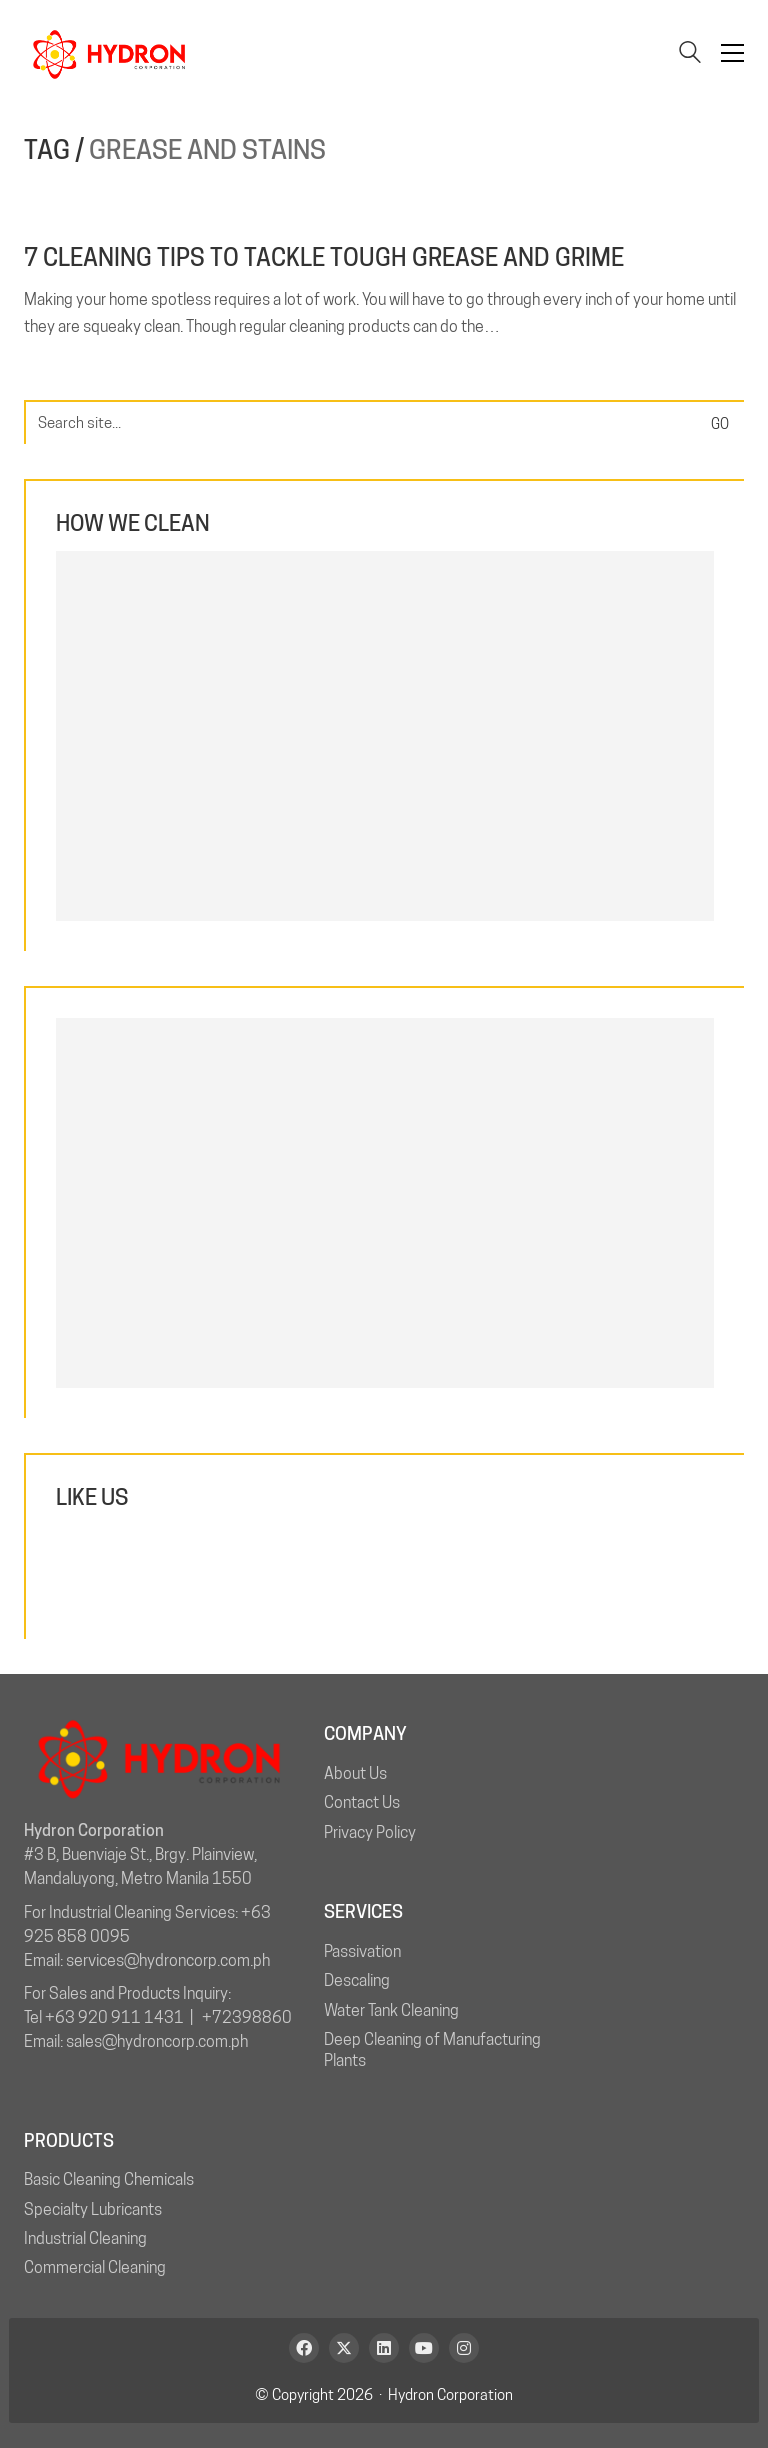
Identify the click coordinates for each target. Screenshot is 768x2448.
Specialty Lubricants (93, 2209)
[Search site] (690, 54)
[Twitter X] (344, 2348)
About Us (355, 1773)
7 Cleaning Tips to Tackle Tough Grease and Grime (324, 258)
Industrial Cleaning (85, 2238)
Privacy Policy (370, 1832)
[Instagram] (464, 2348)
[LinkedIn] (384, 2348)
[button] (732, 53)
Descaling (357, 1980)
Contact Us (362, 1802)
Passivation (362, 1951)
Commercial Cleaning (95, 2267)
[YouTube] (424, 2348)
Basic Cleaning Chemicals (109, 2179)
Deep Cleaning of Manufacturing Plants (432, 2050)
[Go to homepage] (109, 53)
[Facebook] (304, 2348)
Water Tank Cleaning (391, 2010)
